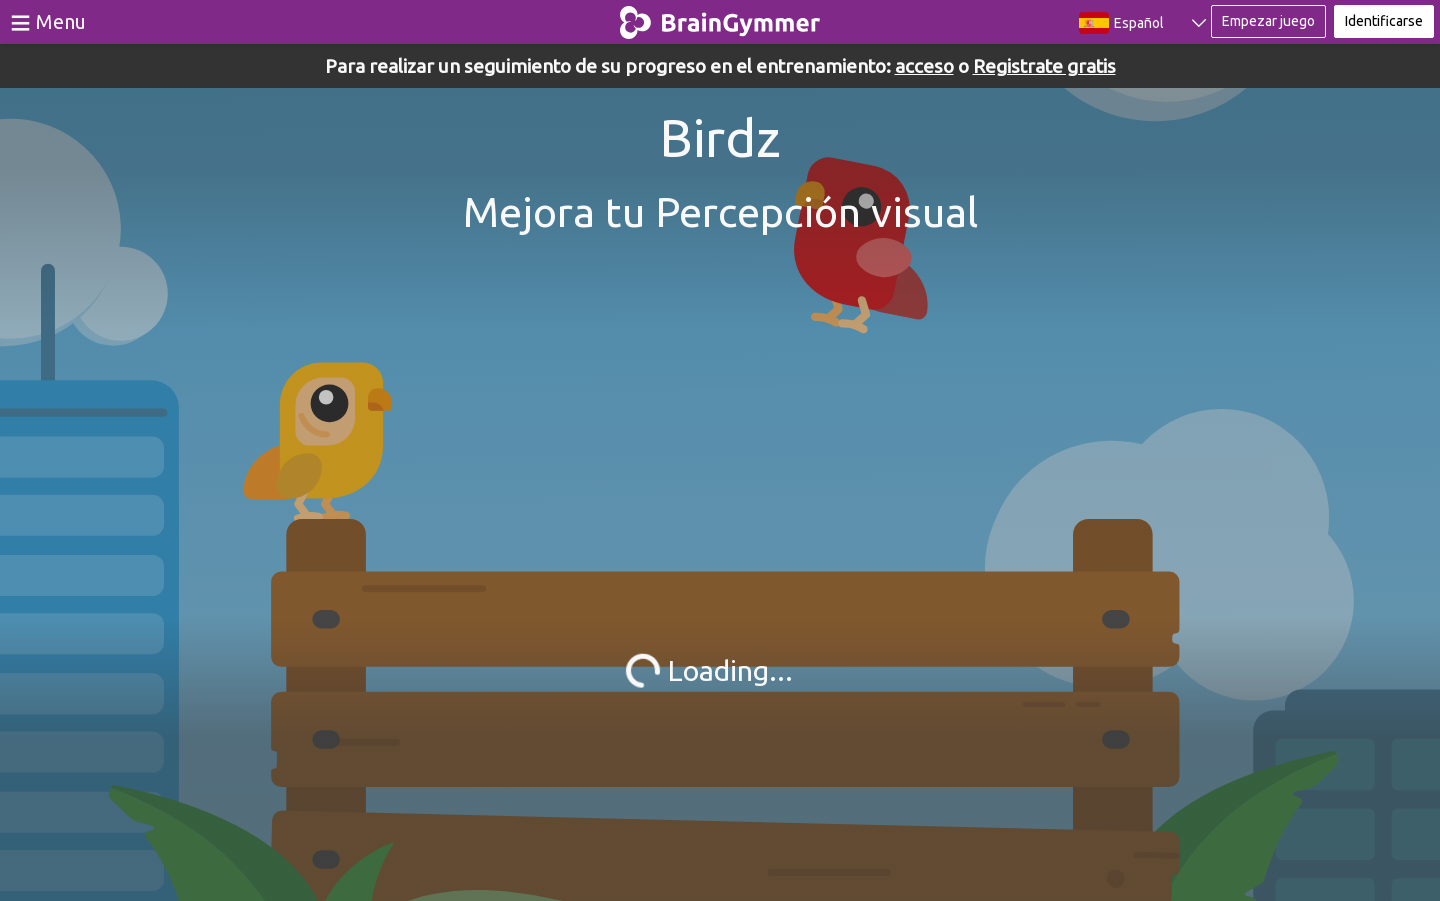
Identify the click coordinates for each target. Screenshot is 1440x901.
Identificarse (1384, 21)
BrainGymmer (720, 18)
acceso (924, 66)
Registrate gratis (1044, 66)
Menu (61, 21)
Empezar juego (1268, 21)
